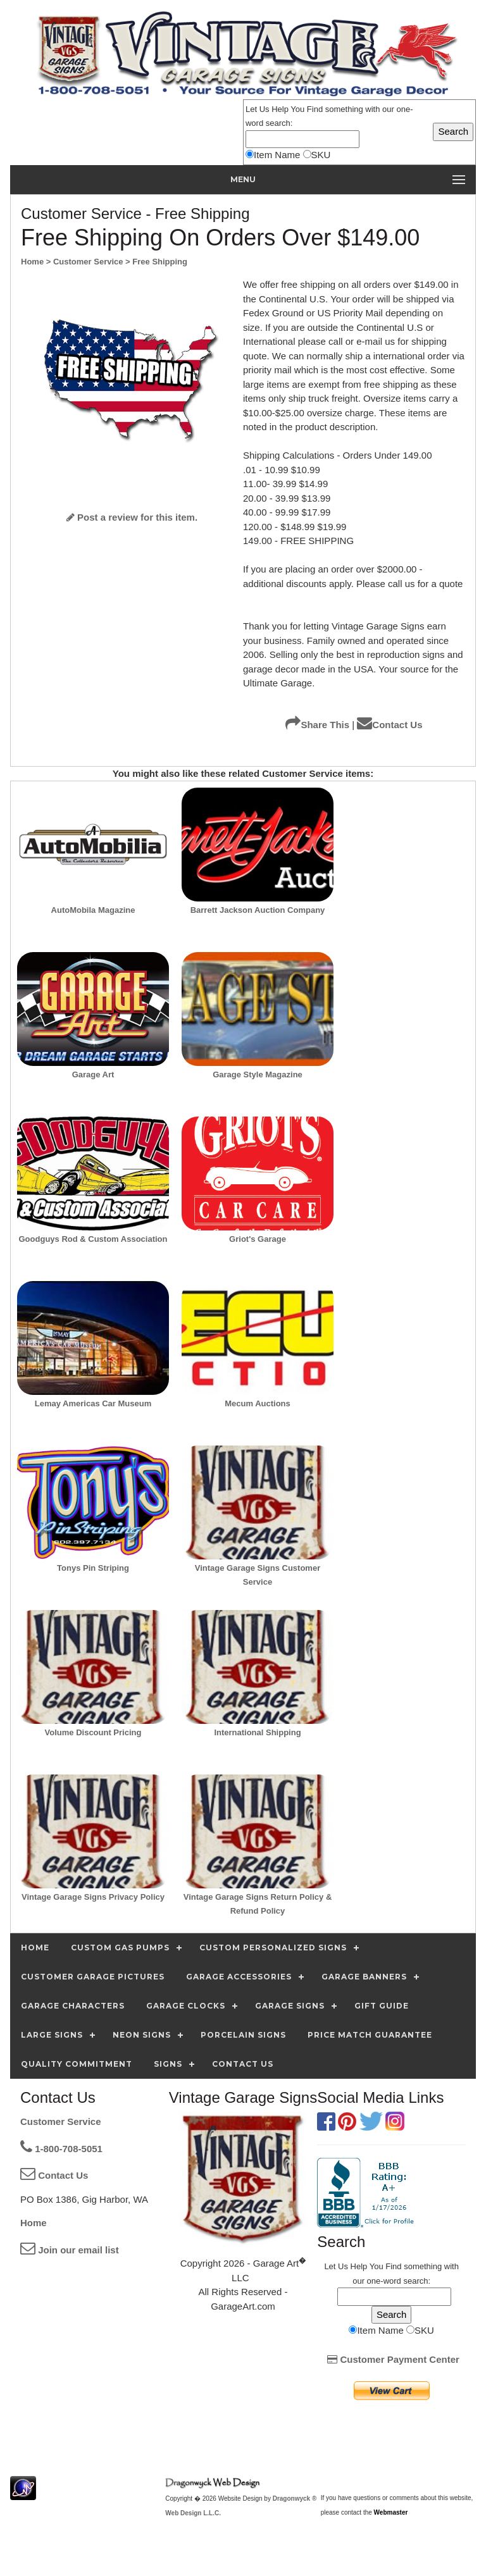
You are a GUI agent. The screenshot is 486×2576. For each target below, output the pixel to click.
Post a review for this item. (131, 517)
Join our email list (69, 2250)
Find (315, 109)
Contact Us (389, 724)
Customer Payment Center (393, 2359)
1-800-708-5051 (61, 2148)
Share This (317, 724)
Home (33, 2222)
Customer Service (60, 2121)
